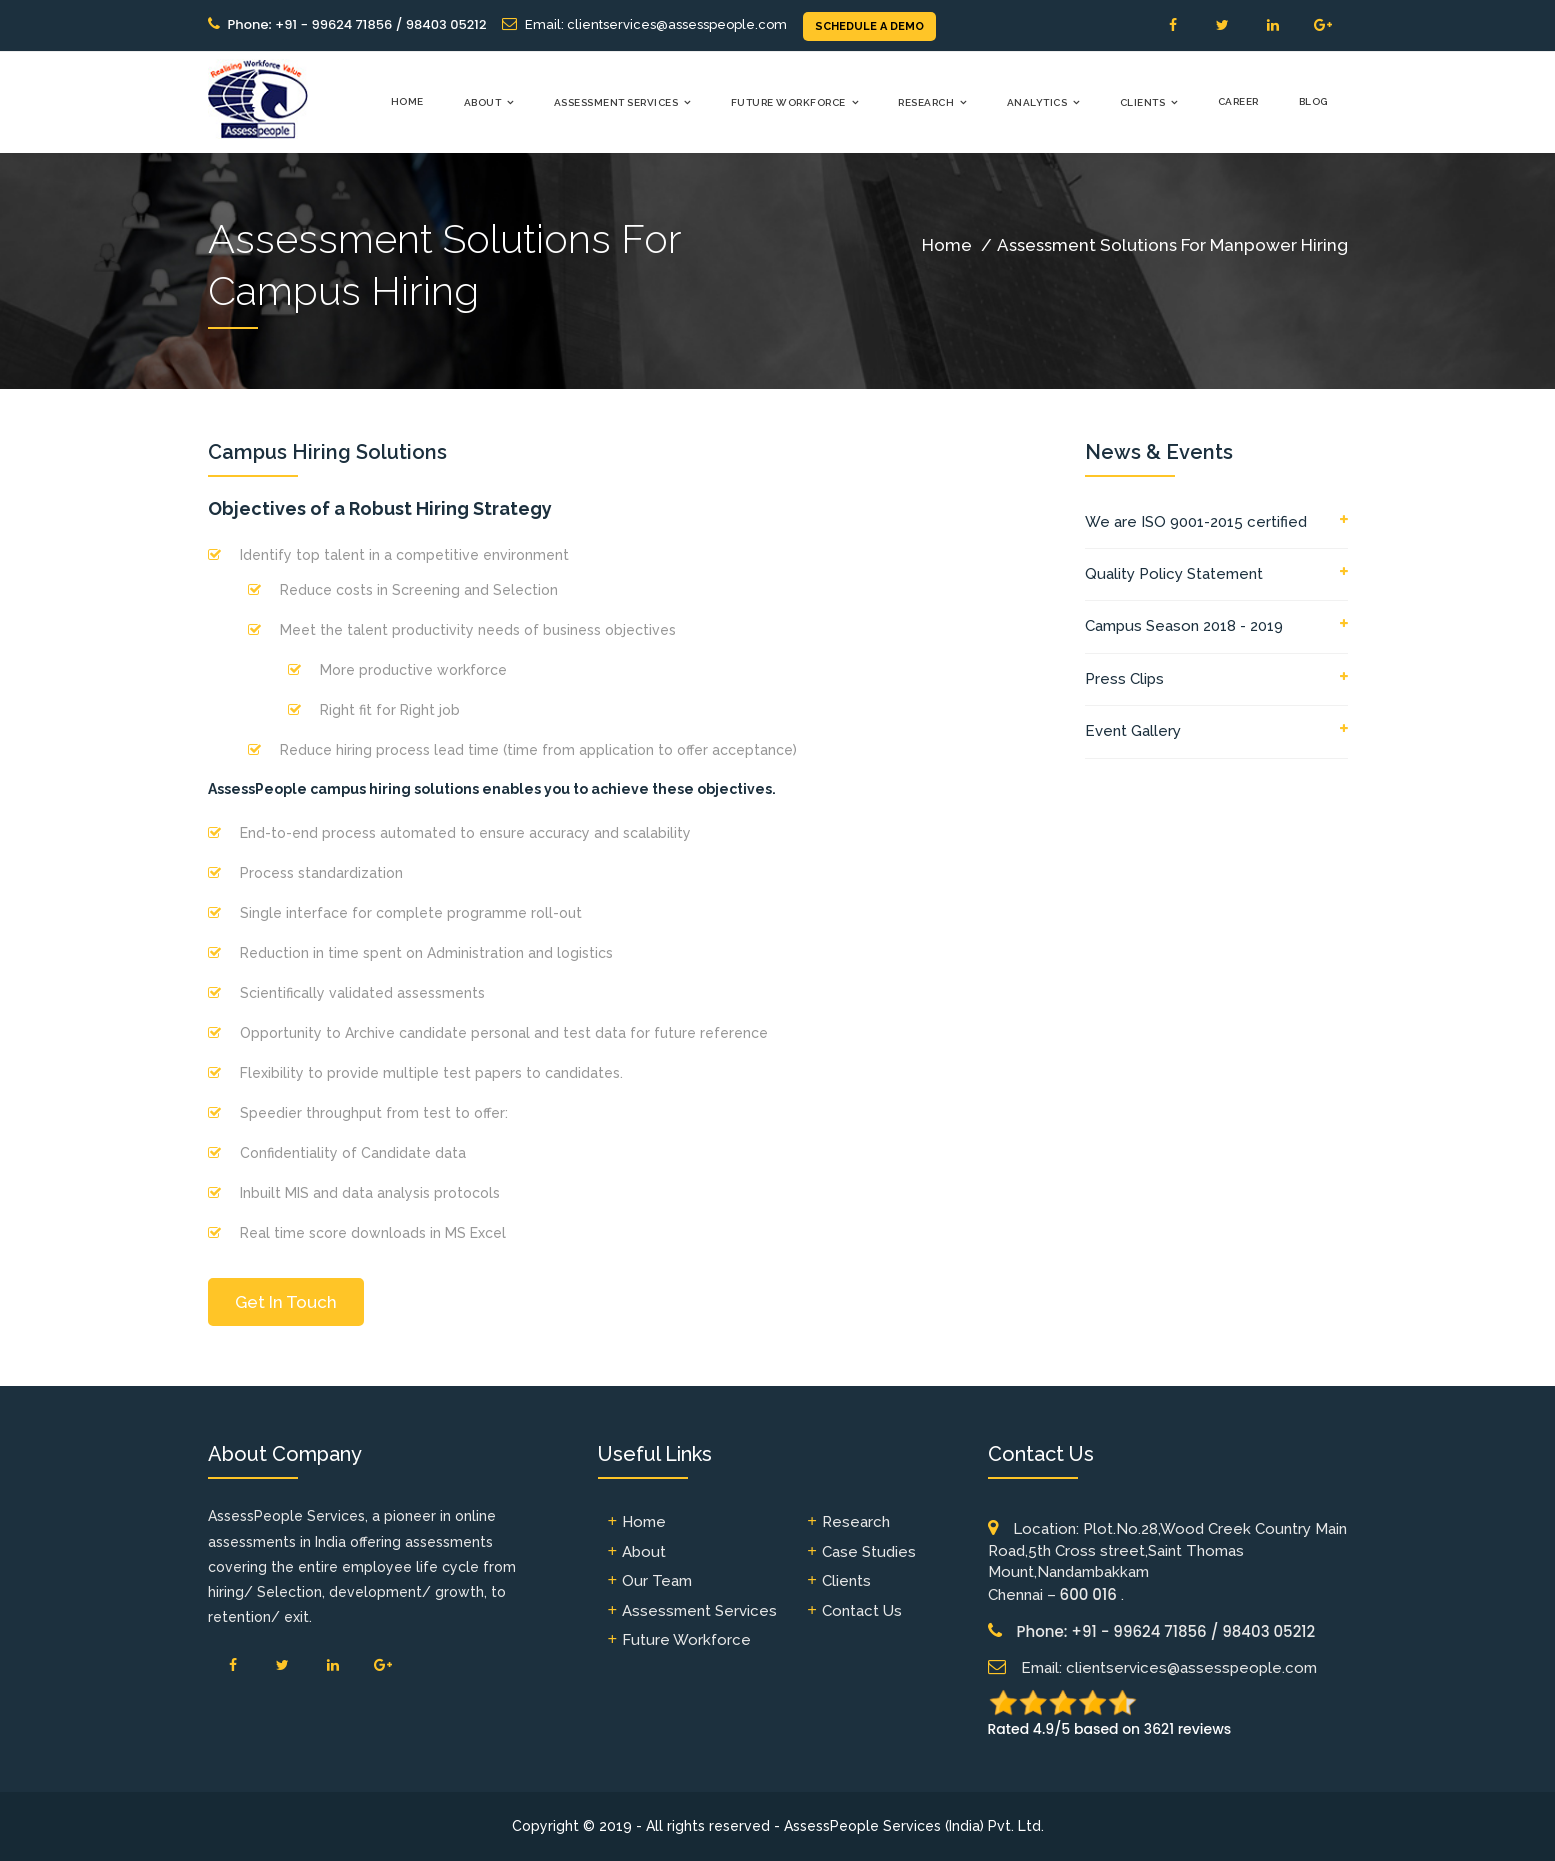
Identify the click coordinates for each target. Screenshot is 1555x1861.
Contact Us (862, 1611)
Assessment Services (616, 102)
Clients (1143, 102)
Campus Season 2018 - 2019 (1184, 626)
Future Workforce (788, 102)
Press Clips (1124, 679)
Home (407, 101)
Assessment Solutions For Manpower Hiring (1172, 245)
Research (926, 102)
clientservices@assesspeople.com (677, 24)
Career (1238, 101)
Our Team (657, 1581)
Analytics (1037, 102)
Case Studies (869, 1552)
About (483, 102)
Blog (1313, 101)
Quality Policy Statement (1174, 574)
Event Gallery (1133, 731)
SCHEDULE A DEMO (869, 26)
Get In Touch (286, 1302)
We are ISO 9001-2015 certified (1196, 522)
